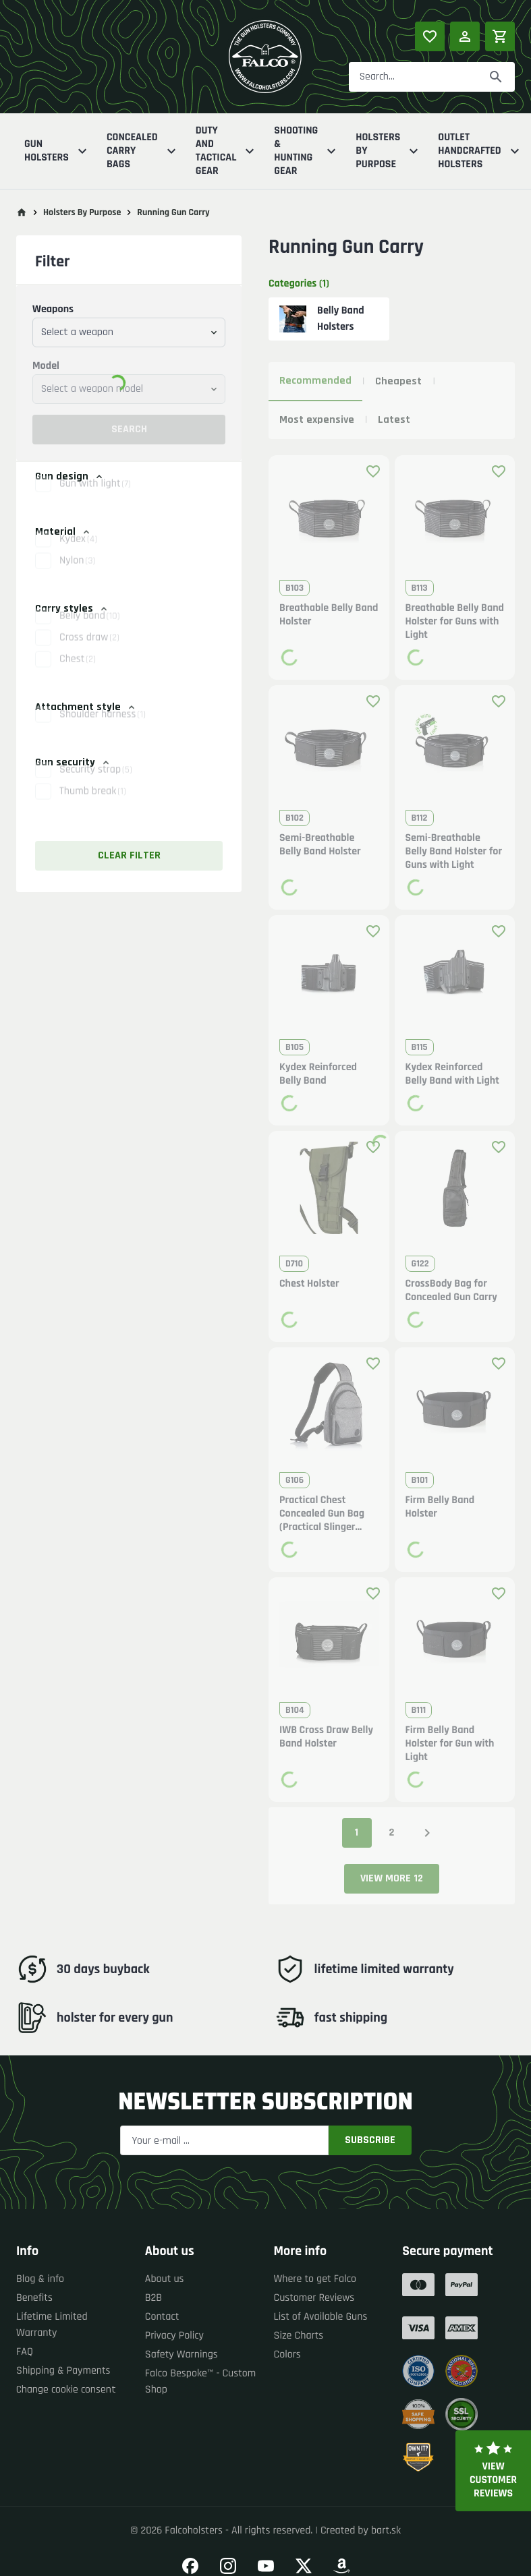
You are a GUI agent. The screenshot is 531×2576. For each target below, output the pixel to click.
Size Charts (299, 2336)
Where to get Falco (315, 2279)
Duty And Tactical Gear (227, 151)
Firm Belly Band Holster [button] (440, 1507)
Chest (77, 673)
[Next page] (427, 1833)
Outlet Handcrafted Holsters (480, 150)
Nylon (77, 575)
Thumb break (92, 805)
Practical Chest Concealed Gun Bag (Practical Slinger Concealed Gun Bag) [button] (323, 1514)
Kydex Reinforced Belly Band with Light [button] (452, 1074)
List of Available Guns (321, 2317)
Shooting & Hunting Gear (306, 151)
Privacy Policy (174, 2336)
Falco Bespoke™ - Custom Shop (200, 2381)
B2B (153, 2298)
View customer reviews (493, 2470)
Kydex (78, 553)
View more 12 (391, 1878)
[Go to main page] (21, 212)
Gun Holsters (57, 151)
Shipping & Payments (63, 2371)
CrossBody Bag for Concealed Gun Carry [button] (451, 1290)
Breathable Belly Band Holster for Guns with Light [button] (455, 622)
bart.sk (386, 2530)
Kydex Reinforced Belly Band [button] (318, 1074)
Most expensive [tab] (316, 420)
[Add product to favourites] (373, 471)
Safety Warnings (181, 2354)
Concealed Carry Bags (143, 150)
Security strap (95, 784)
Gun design (70, 476)
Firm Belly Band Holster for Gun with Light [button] (450, 1744)
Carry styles (72, 609)
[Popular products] (430, 36)
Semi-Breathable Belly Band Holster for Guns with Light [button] (454, 851)
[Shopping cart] (500, 36)
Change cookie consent (66, 2389)
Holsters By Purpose (389, 150)
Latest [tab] (394, 420)
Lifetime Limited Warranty (52, 2325)
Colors (287, 2354)
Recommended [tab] (315, 381)
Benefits (34, 2298)
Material (63, 532)
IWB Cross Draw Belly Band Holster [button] (326, 1737)
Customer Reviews (314, 2298)
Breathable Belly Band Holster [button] (328, 615)
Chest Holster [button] (309, 1284)
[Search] (496, 77)
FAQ (24, 2352)
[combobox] (128, 332)
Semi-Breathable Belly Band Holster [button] (320, 844)
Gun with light (95, 498)
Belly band (89, 630)
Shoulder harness (102, 729)
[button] (129, 498)
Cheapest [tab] (398, 381)
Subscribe (370, 2140)
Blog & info (40, 2279)
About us (164, 2279)
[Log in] (465, 36)
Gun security (73, 762)
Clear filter (129, 855)
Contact (162, 2317)
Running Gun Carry (173, 212)
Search (129, 429)
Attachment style (86, 707)
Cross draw (89, 652)
